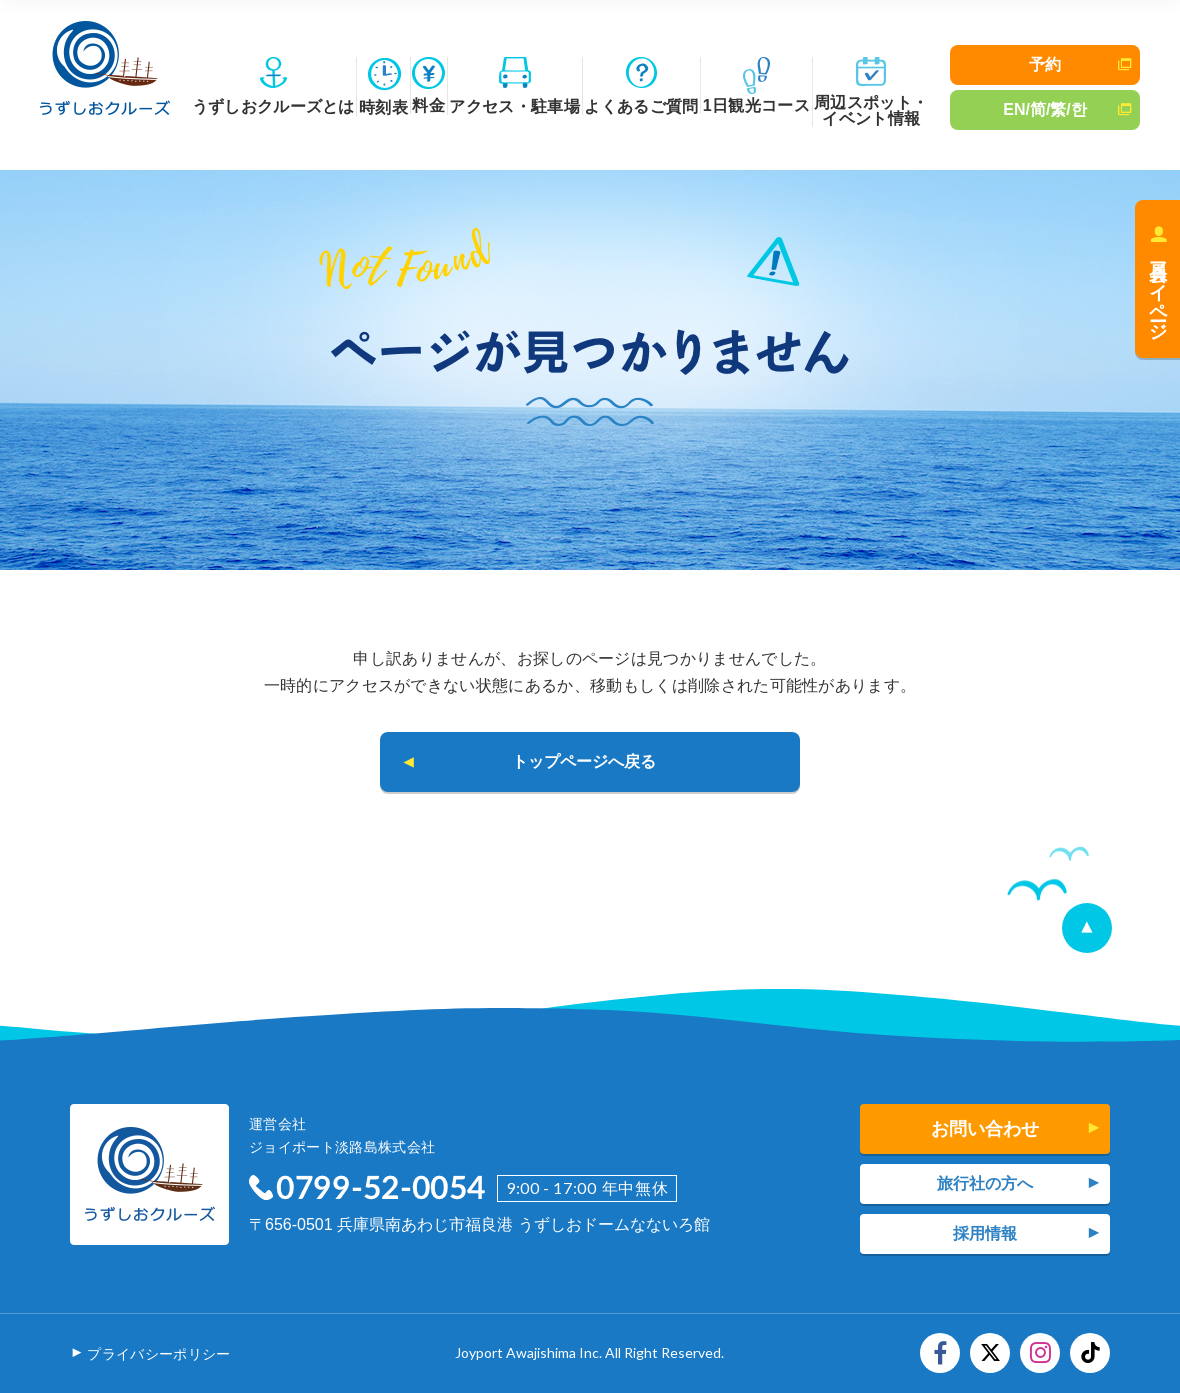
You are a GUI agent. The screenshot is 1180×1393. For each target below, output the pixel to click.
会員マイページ (1158, 290)
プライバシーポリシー (158, 1354)
